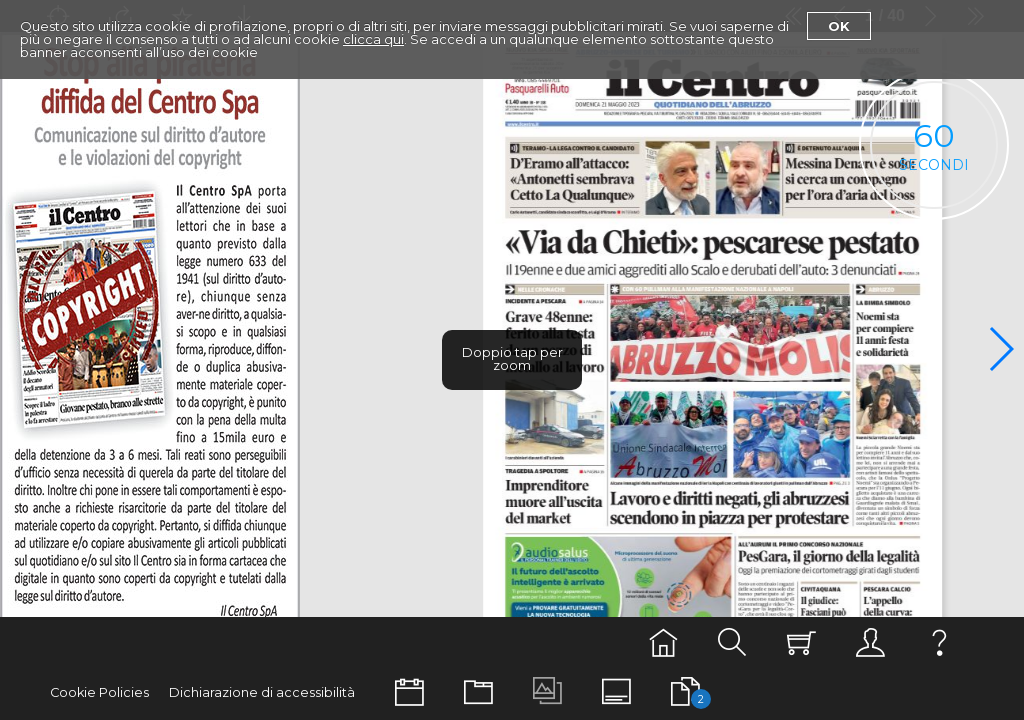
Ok (839, 26)
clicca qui (373, 39)
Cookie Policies (99, 692)
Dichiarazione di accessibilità (262, 692)
